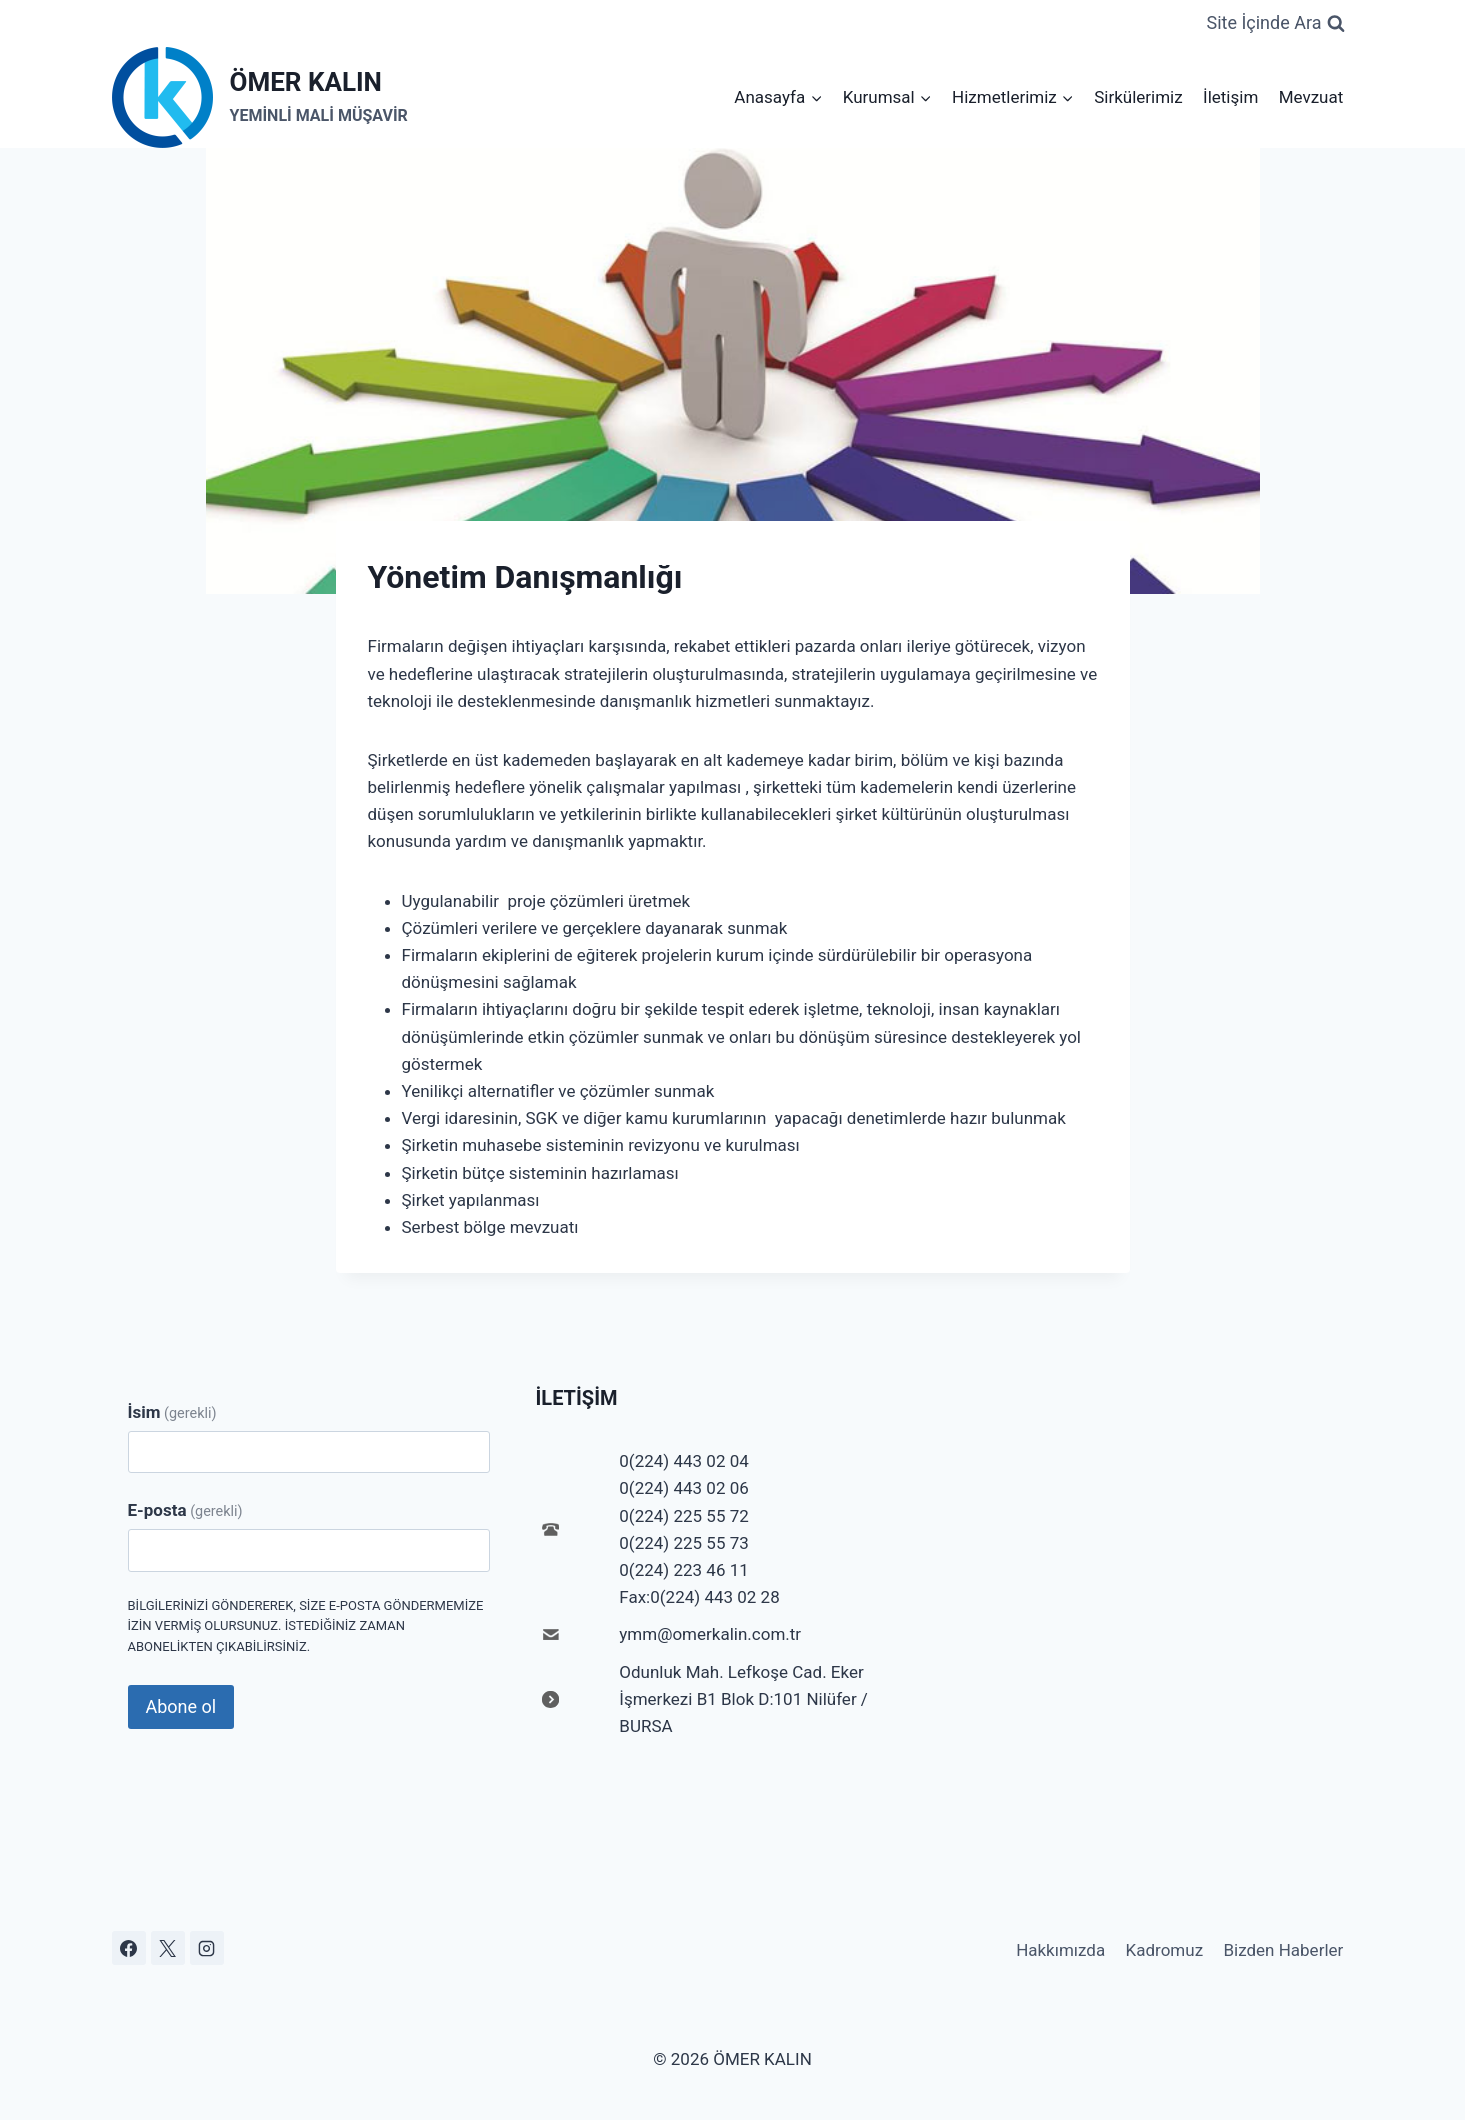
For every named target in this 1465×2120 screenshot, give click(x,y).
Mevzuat (1311, 97)
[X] (168, 1948)
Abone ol (181, 1706)
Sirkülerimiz (1138, 97)
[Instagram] (207, 1948)
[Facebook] (129, 1948)
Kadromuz (1165, 1950)
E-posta (185, 1510)
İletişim (1230, 97)
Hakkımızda (1060, 1950)
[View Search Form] (1275, 23)
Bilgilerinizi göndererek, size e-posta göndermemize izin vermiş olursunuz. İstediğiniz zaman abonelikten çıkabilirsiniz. (306, 1626)
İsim (172, 1412)
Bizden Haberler (1283, 1950)
